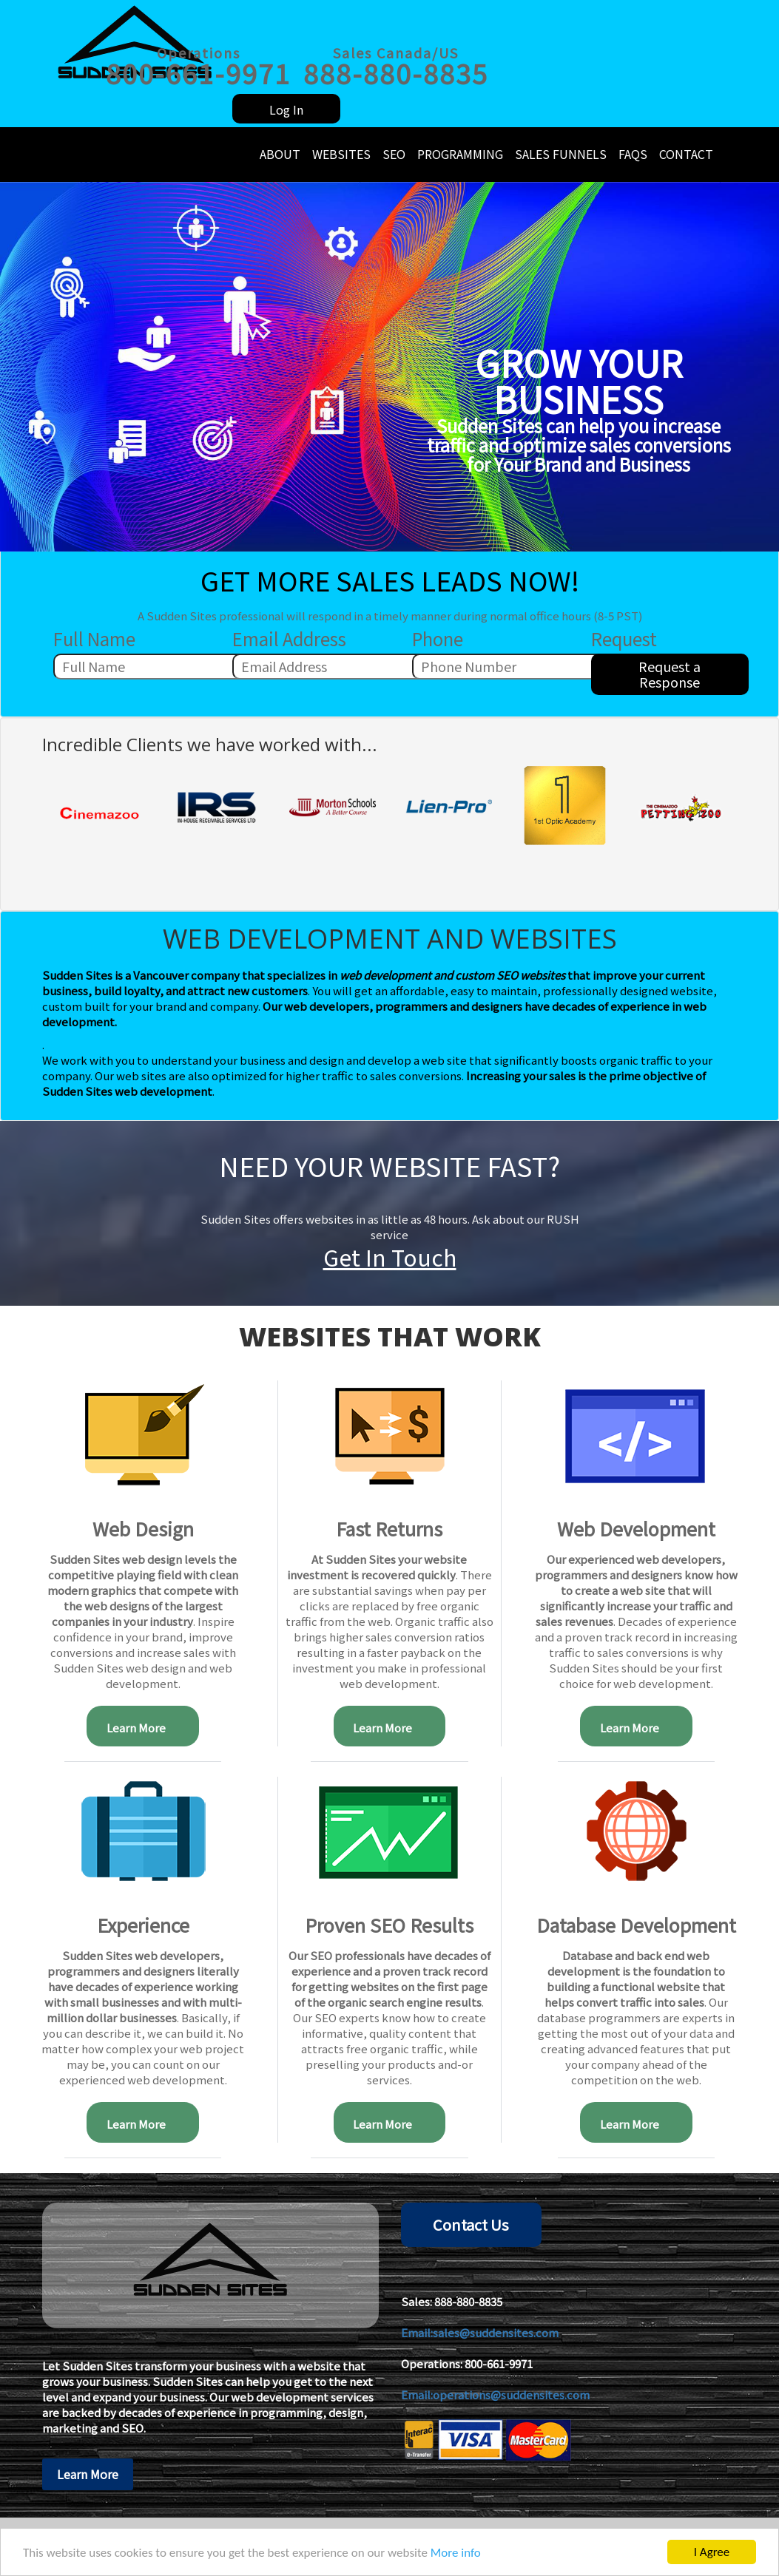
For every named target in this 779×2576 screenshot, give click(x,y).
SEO (393, 154)
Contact (686, 154)
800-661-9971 (499, 2363)
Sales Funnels (561, 154)
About (280, 154)
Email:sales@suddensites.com (480, 2332)
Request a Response (669, 674)
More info (456, 2552)
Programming (460, 154)
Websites (341, 154)
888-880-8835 (468, 2301)
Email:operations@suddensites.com (495, 2394)
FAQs (632, 154)
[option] (100, 808)
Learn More (143, 1727)
